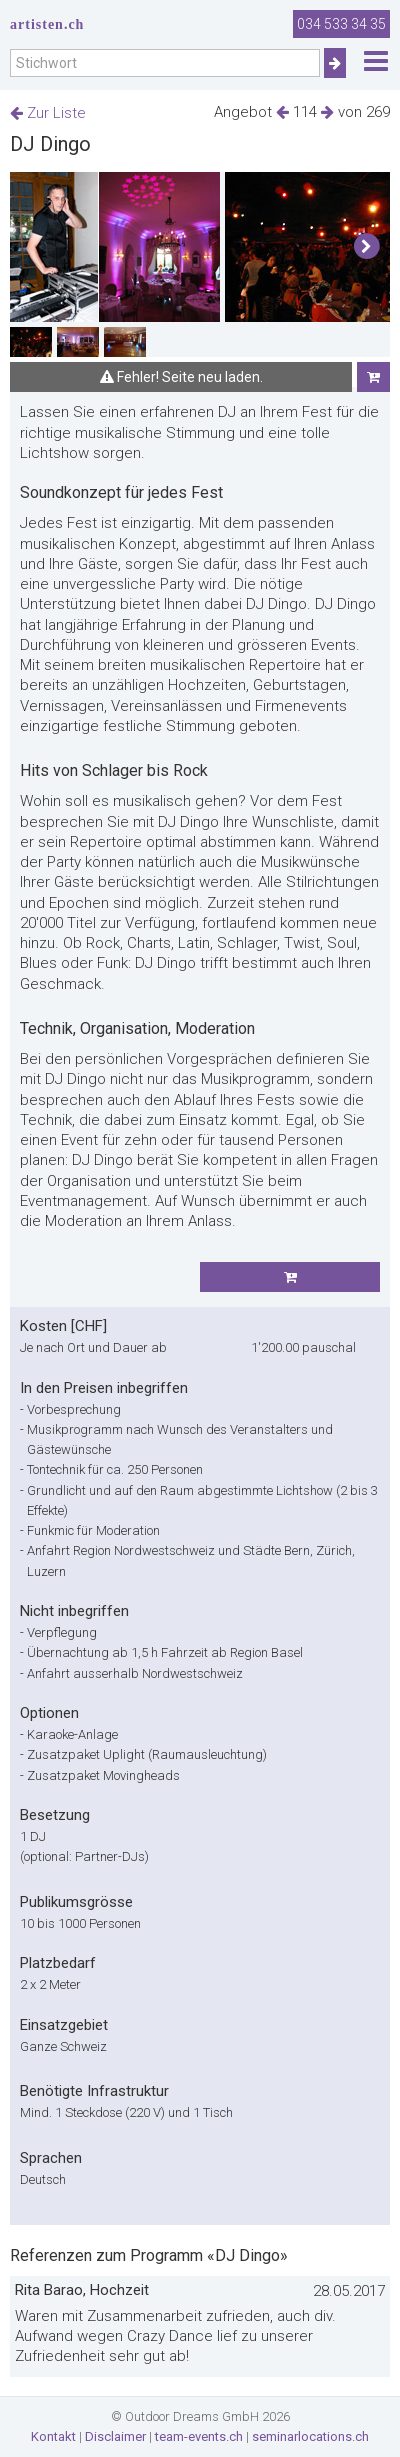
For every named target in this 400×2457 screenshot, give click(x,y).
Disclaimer (115, 2436)
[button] (366, 247)
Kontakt (53, 2436)
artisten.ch (47, 24)
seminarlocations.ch (310, 2436)
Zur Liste (48, 113)
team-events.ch (199, 2436)
